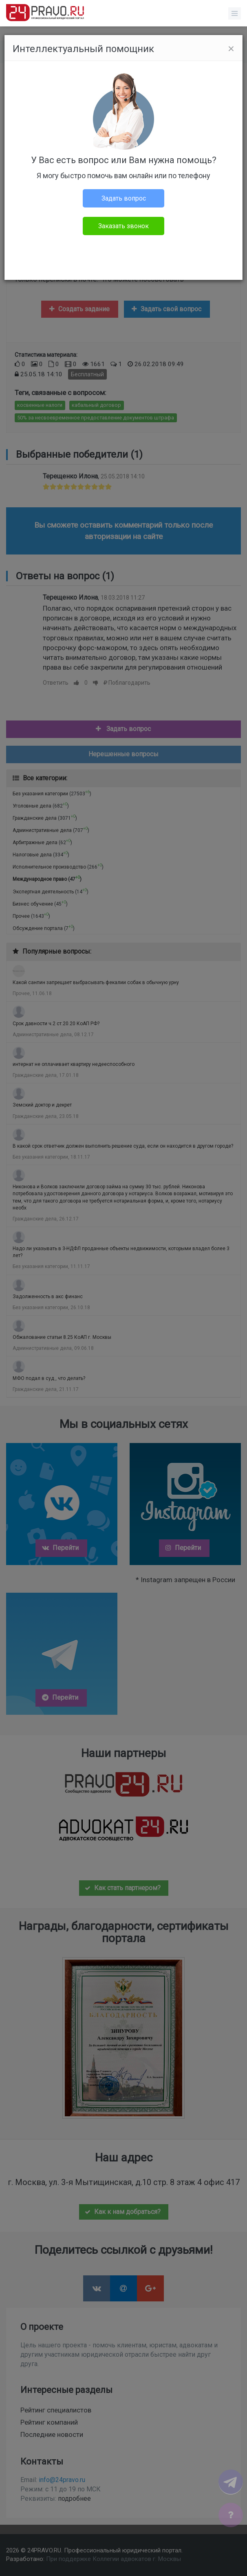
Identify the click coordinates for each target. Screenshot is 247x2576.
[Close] (231, 49)
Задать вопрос (123, 198)
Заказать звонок (123, 226)
